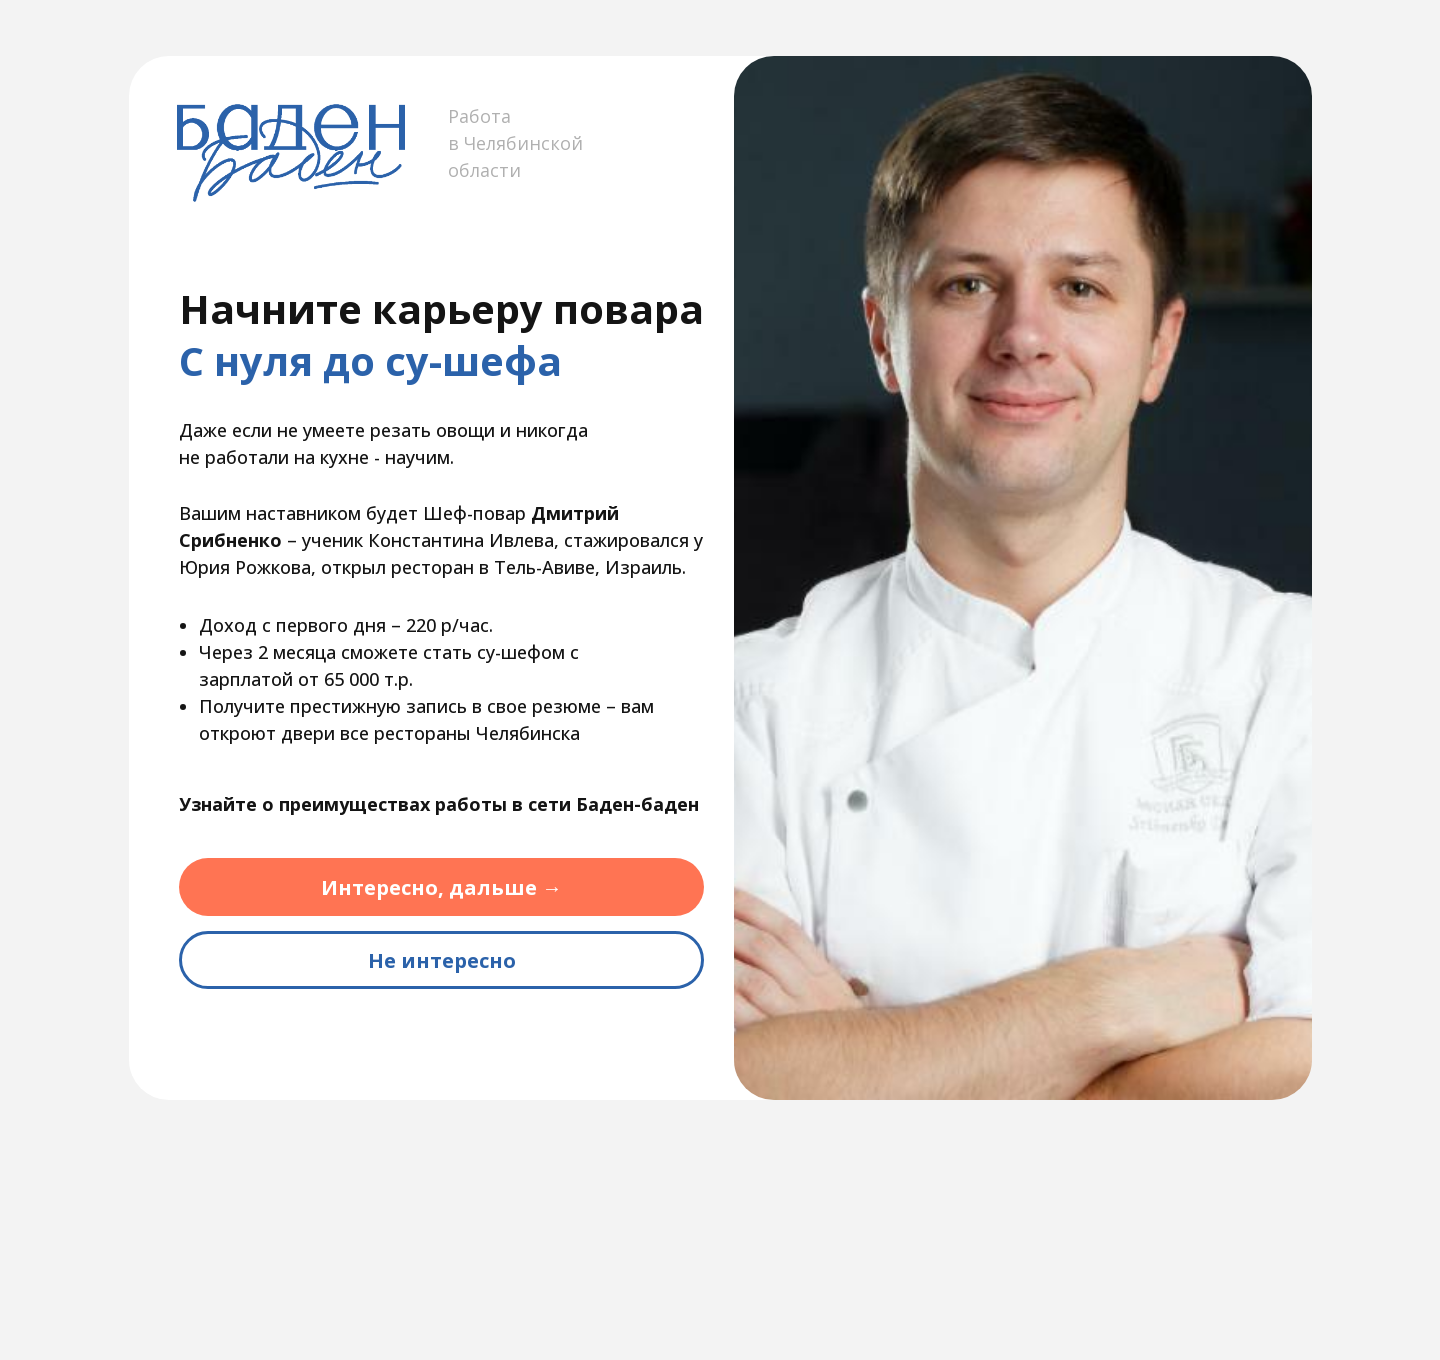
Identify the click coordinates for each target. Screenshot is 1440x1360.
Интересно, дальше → (441, 887)
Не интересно (442, 960)
